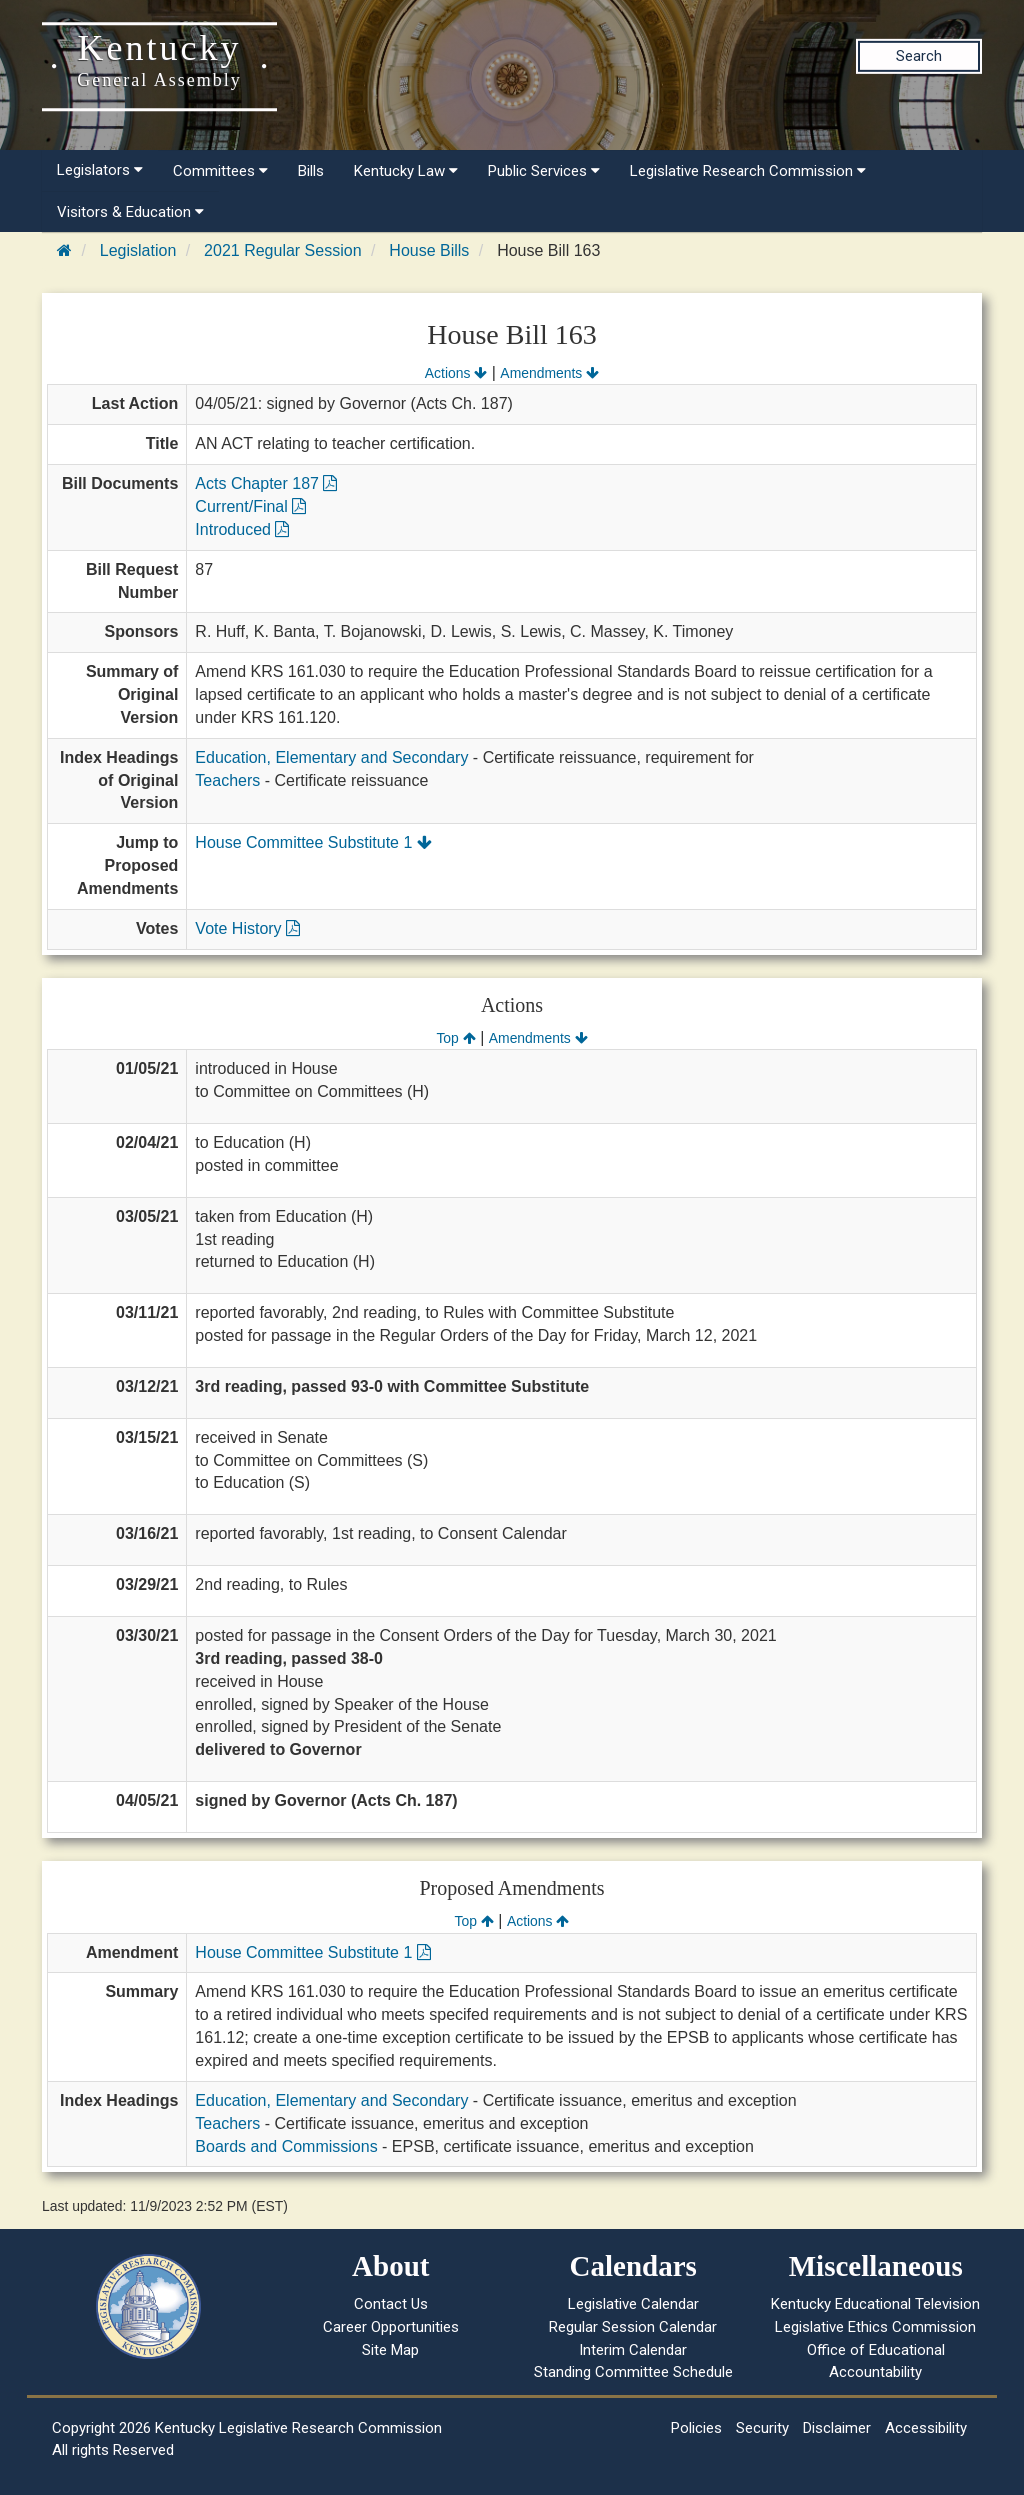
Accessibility (926, 2428)
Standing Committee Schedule (633, 2372)
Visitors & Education (130, 212)
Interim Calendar (633, 2350)
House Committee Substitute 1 (313, 842)
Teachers (227, 780)
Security (762, 2428)
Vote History (247, 928)
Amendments (549, 373)
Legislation (138, 250)
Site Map (390, 2350)
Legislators (100, 170)
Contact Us (391, 2304)
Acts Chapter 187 (266, 483)
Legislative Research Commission (748, 171)
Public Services (544, 171)
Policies (696, 2428)
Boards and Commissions (286, 2146)
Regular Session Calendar (633, 2327)
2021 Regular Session (282, 250)
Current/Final (250, 506)
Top (455, 1038)
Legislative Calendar (633, 2304)
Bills (311, 171)
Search (919, 56)
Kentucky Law (406, 171)
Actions (456, 373)
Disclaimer (837, 2428)
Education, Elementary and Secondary (331, 757)
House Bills (429, 250)
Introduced (242, 529)
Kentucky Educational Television (875, 2304)
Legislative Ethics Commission (875, 2327)
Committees (220, 171)
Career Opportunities (391, 2327)
